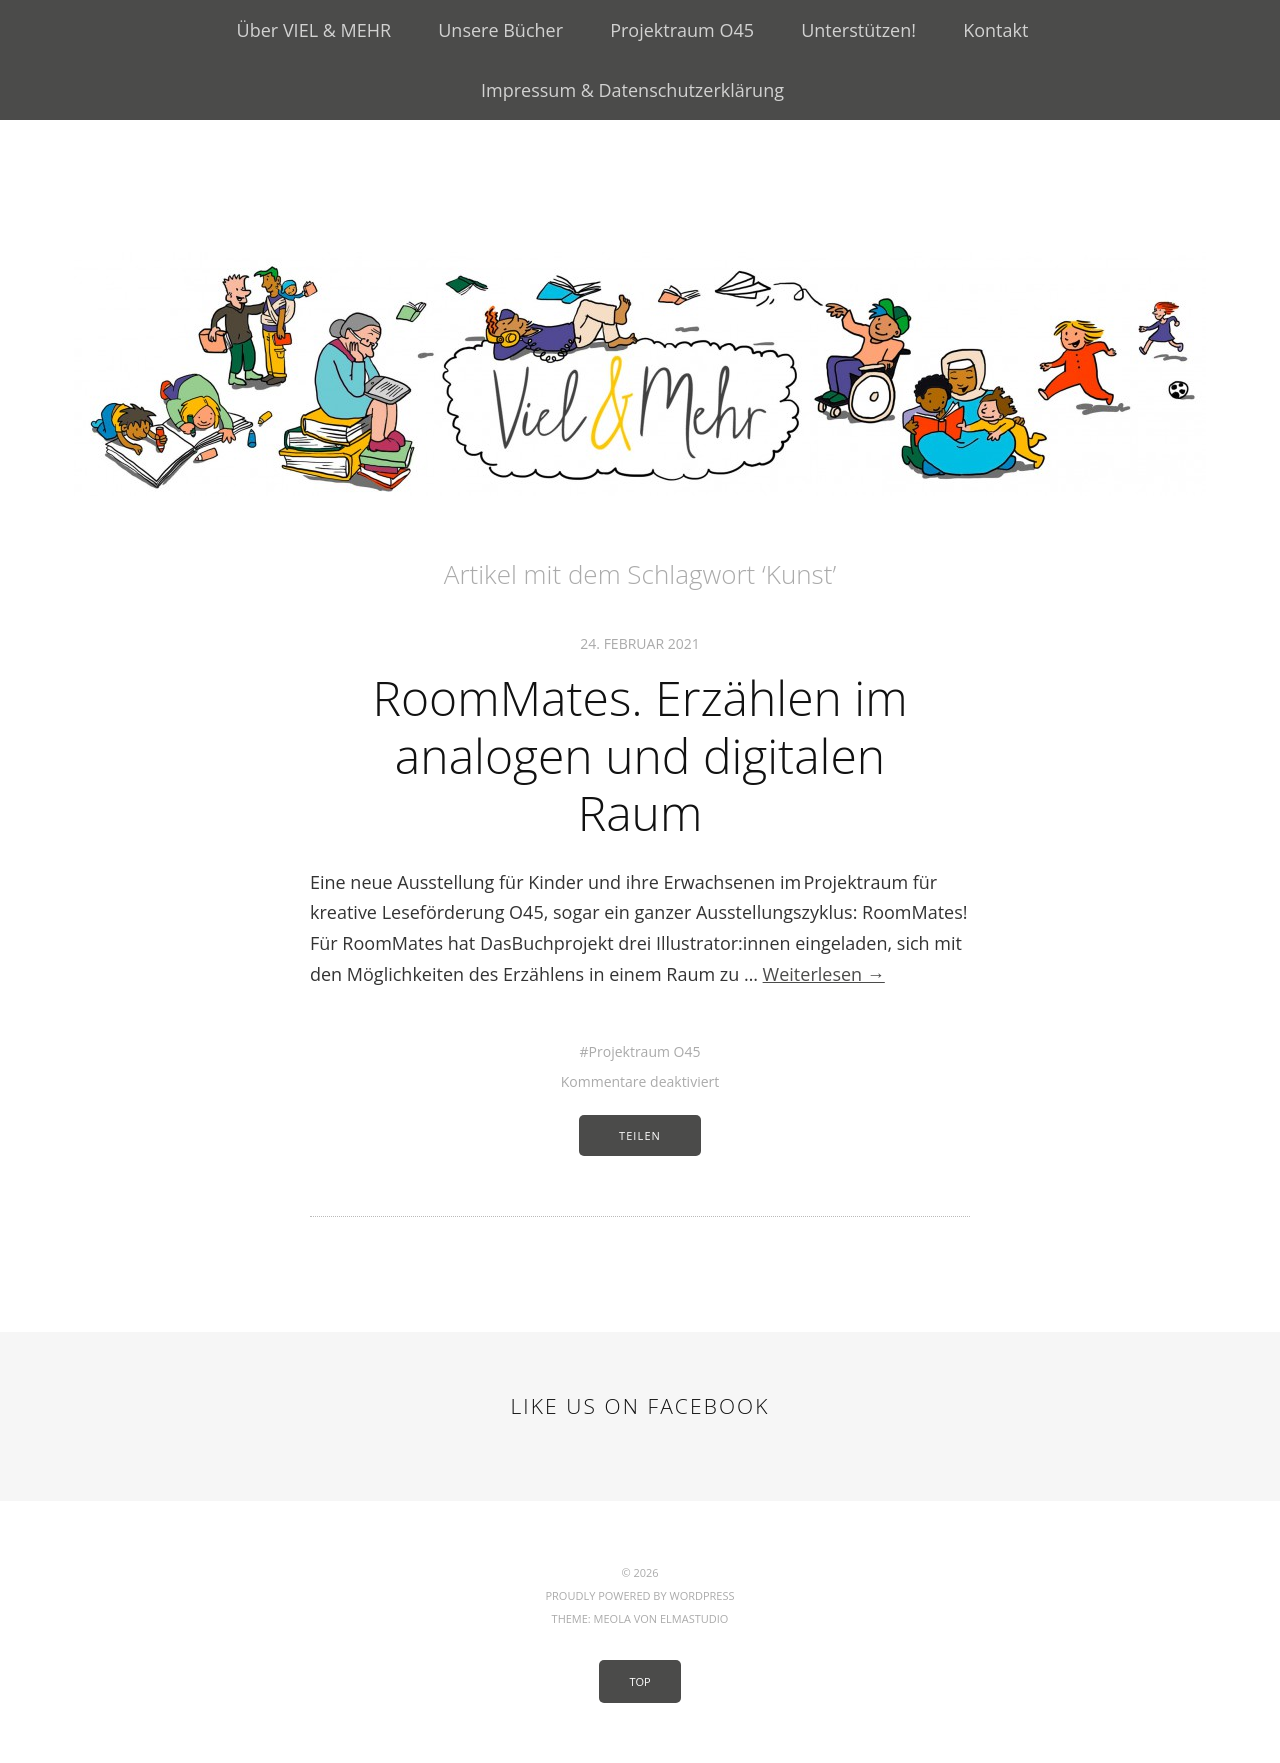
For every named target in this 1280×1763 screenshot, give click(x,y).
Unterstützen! (858, 30)
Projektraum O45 (682, 30)
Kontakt (995, 30)
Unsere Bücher (500, 30)
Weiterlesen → (824, 974)
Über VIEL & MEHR (314, 30)
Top (639, 1681)
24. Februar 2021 (639, 643)
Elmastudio (694, 1618)
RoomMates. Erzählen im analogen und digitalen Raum (639, 755)
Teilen (640, 1135)
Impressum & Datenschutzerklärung (632, 90)
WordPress (701, 1595)
